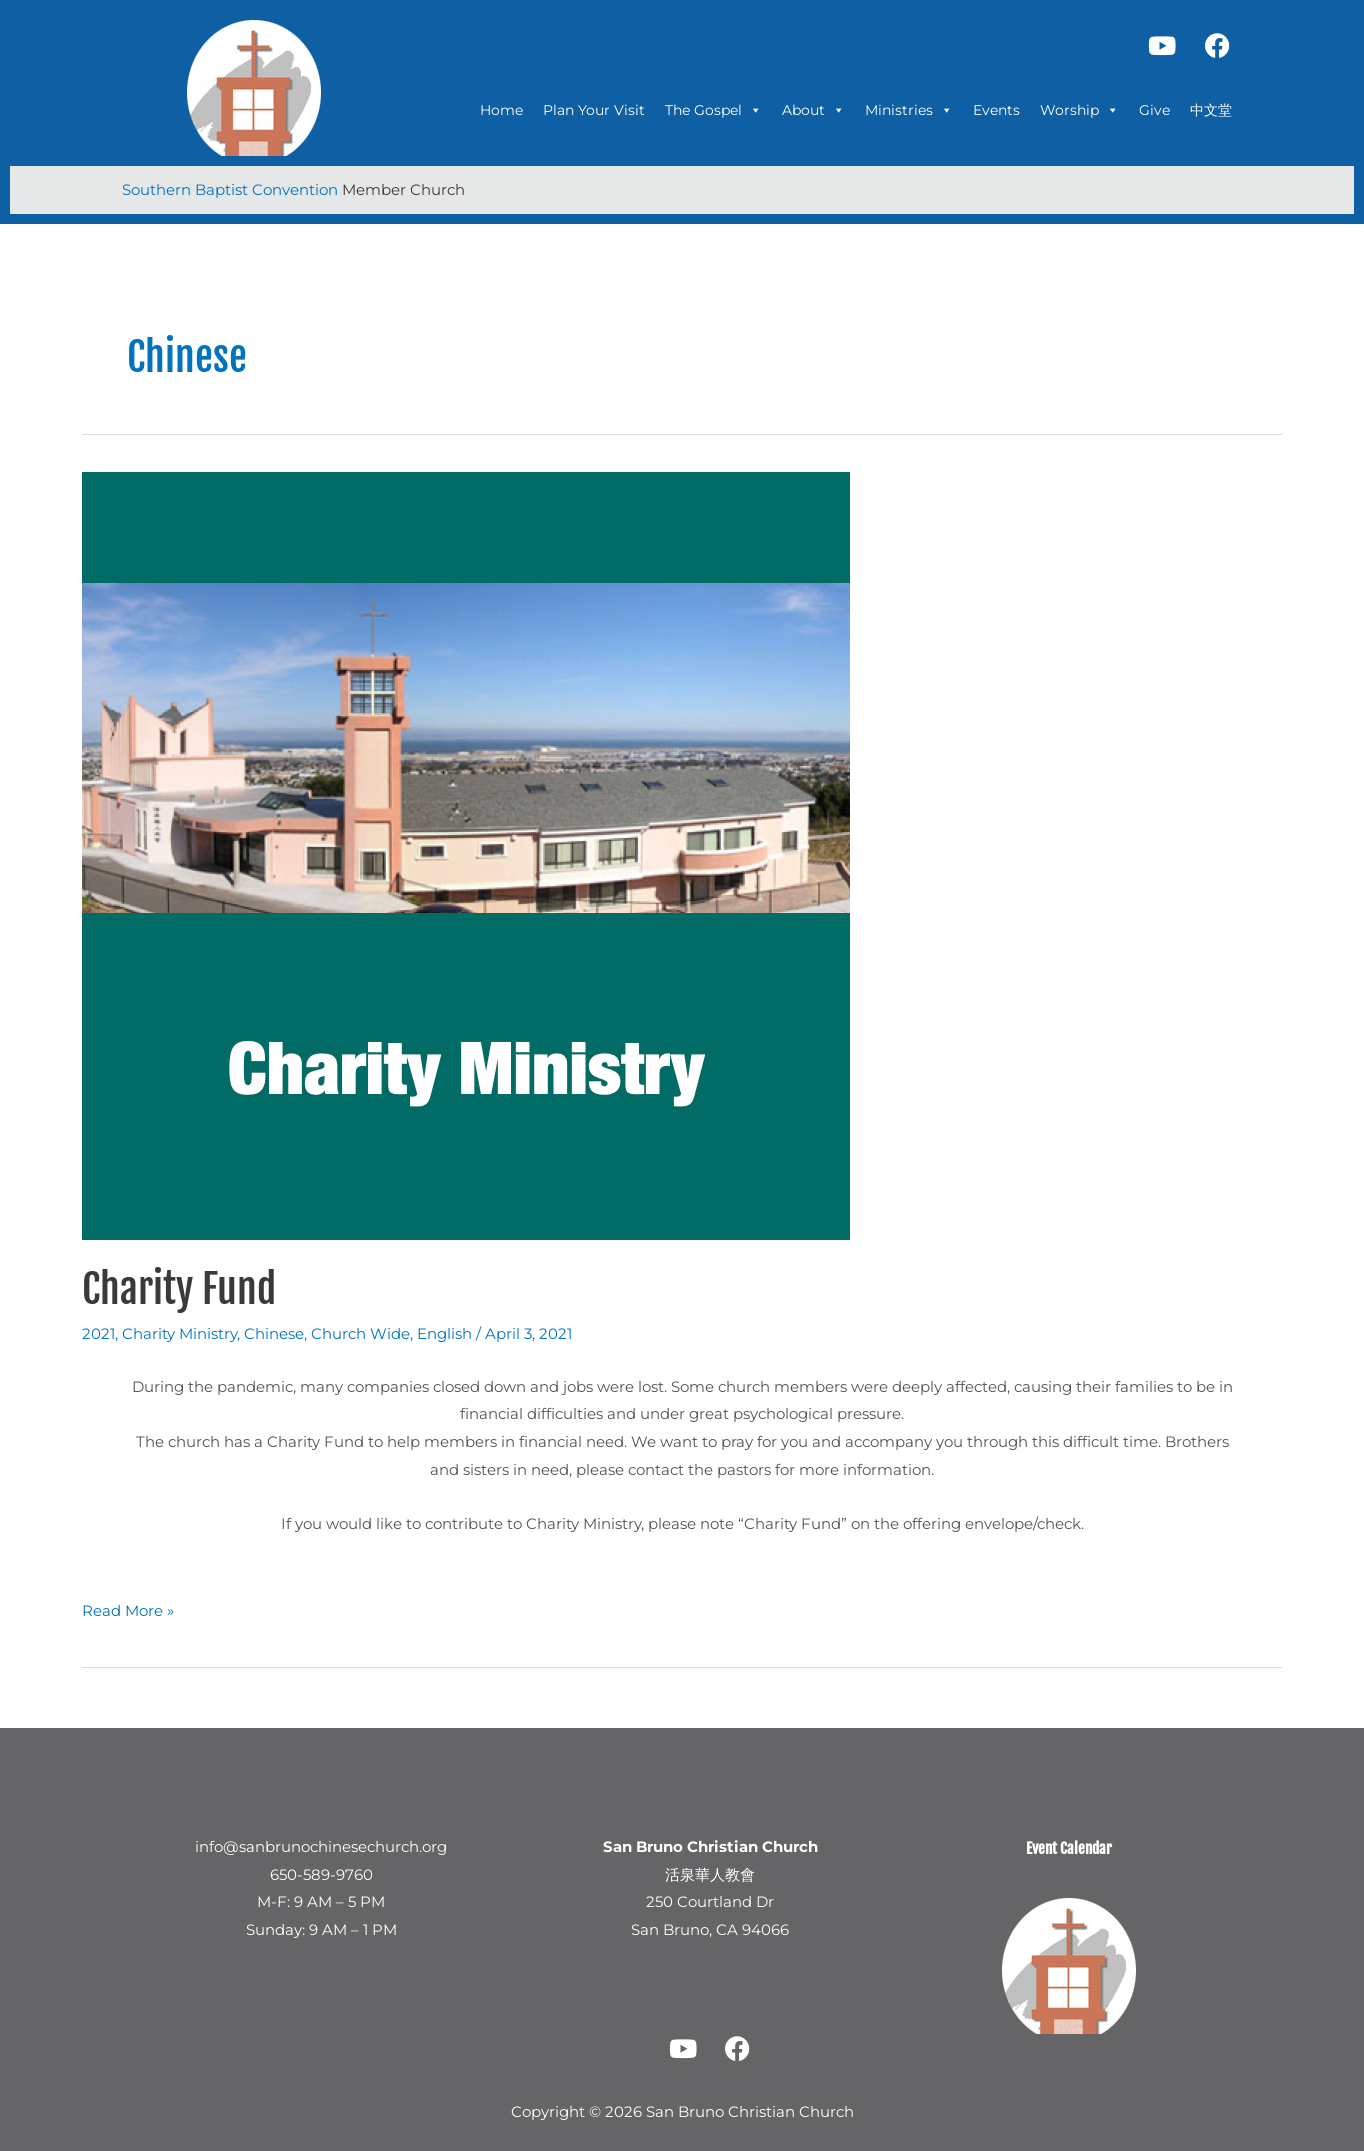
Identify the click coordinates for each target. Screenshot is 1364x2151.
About (813, 110)
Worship (1079, 110)
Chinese (274, 1333)
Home (501, 110)
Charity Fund (179, 1289)
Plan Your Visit (594, 110)
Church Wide (360, 1333)
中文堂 (1211, 110)
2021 (98, 1333)
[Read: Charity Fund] (466, 854)
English (444, 1333)
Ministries (909, 110)
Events (996, 110)
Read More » (128, 1608)
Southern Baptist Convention (232, 189)
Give (1154, 110)
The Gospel (713, 110)
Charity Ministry (179, 1333)
